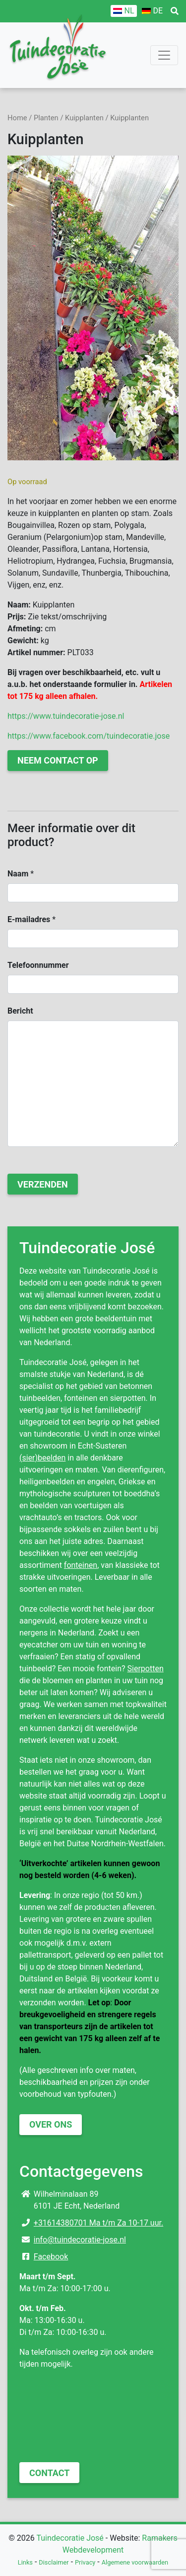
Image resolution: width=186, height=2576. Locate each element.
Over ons (50, 2124)
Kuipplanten (84, 117)
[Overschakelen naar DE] (152, 11)
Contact (49, 2473)
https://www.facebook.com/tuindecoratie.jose (88, 736)
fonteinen (80, 1565)
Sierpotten (145, 1668)
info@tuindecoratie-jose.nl (80, 2239)
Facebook (51, 2256)
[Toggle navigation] (164, 55)
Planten (46, 117)
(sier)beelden (42, 1457)
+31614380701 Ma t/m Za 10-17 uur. (98, 2223)
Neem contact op (57, 760)
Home (17, 117)
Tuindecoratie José (69, 2538)
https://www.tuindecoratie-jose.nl (65, 716)
